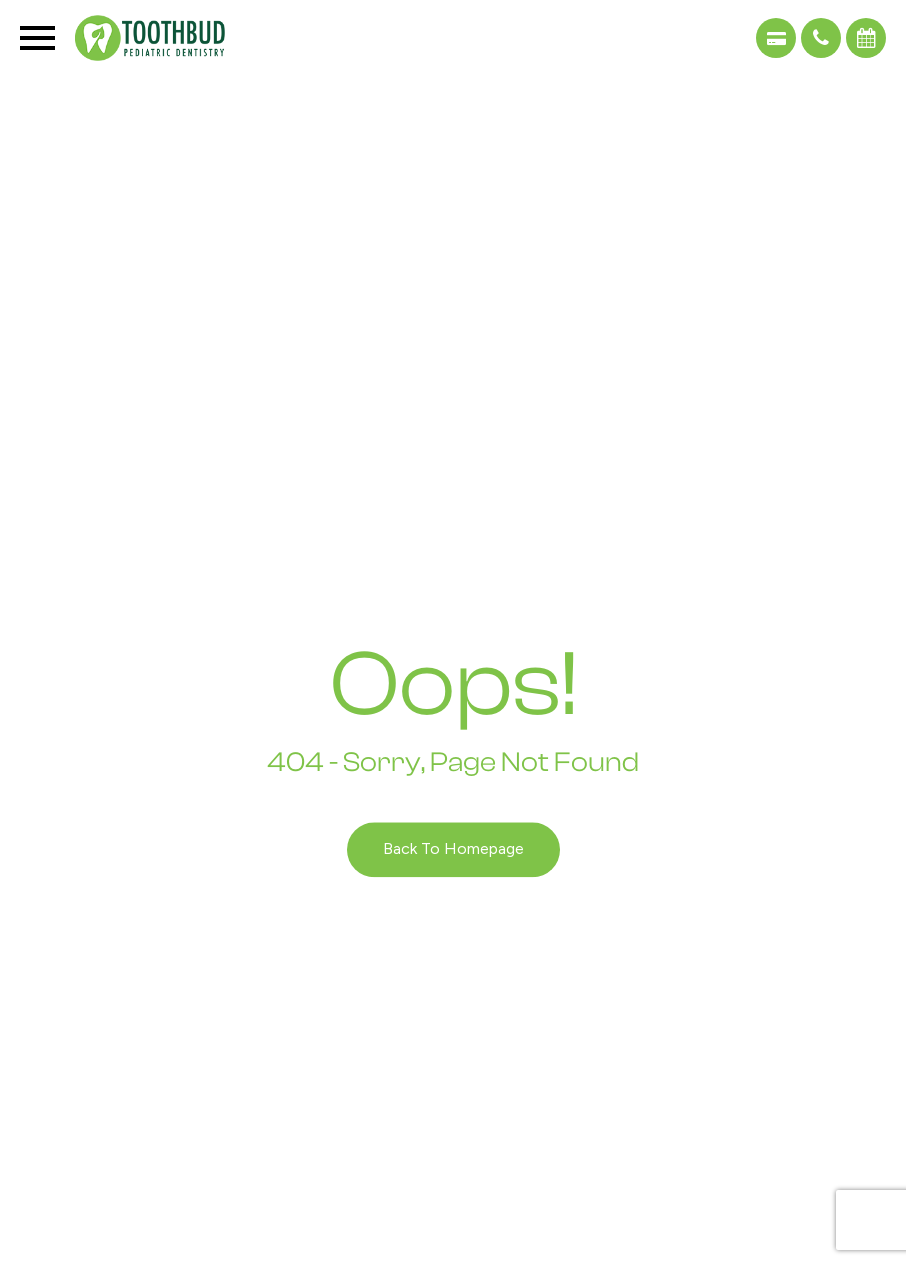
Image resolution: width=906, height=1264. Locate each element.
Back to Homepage (453, 849)
